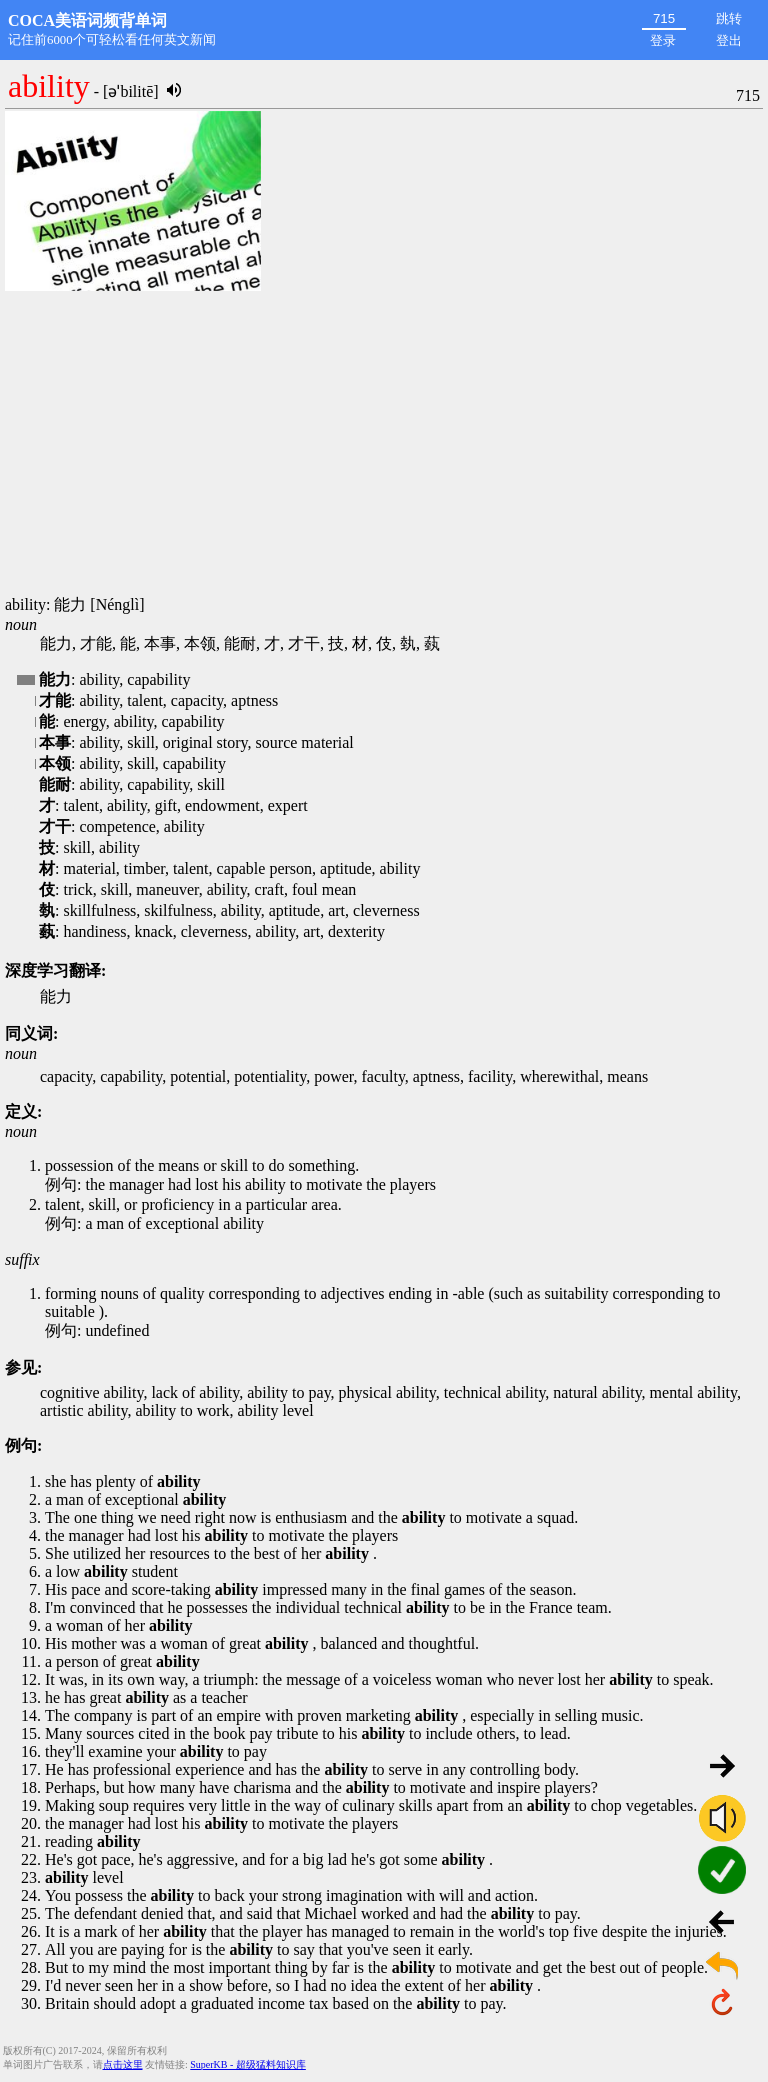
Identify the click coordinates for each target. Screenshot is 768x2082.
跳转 (729, 18)
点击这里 (123, 2064)
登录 (663, 40)
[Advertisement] (384, 445)
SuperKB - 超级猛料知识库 (248, 2064)
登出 (729, 40)
